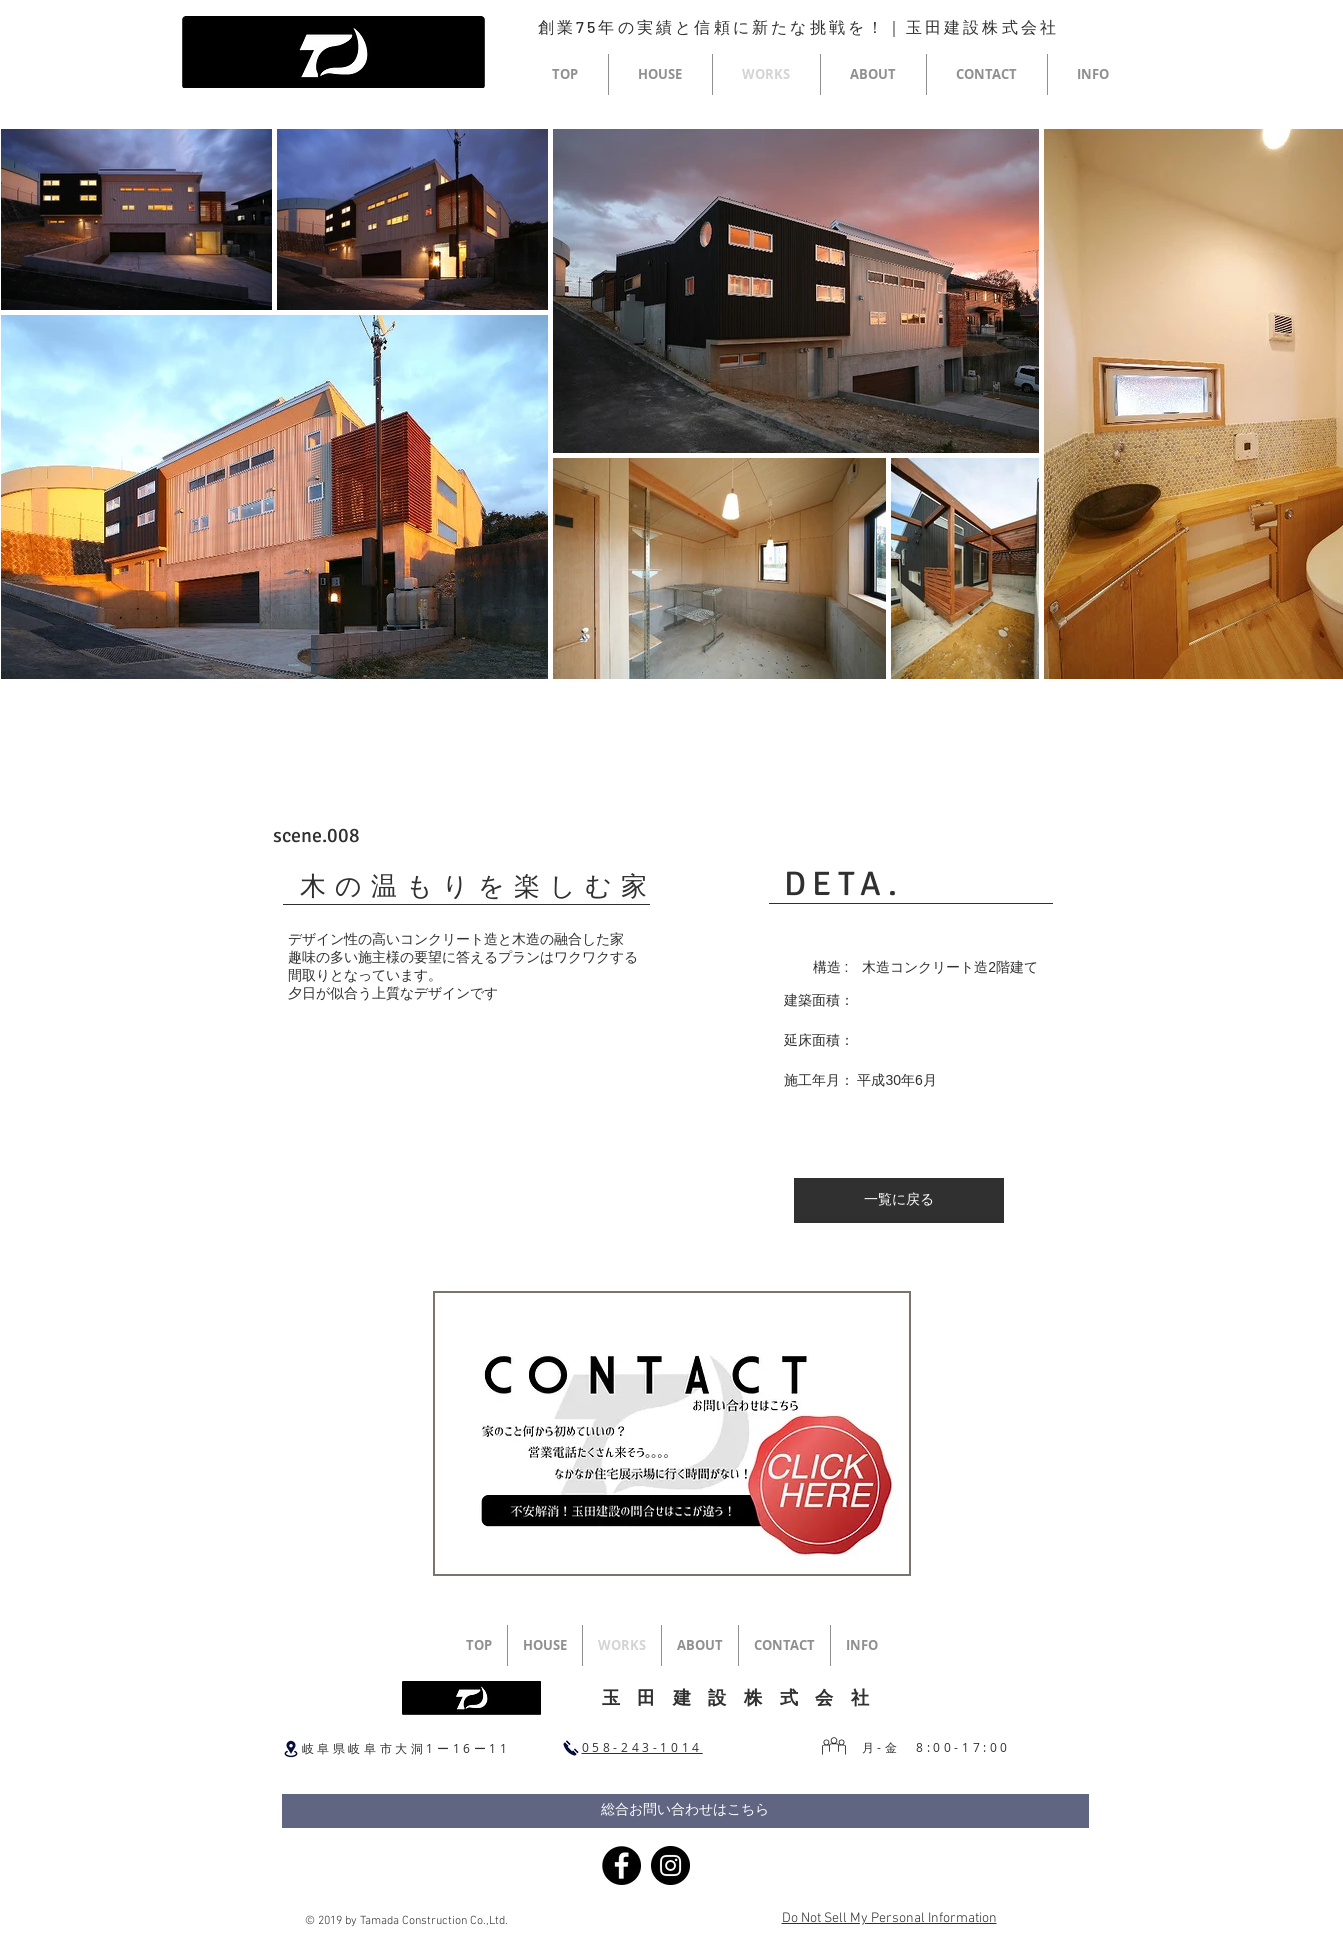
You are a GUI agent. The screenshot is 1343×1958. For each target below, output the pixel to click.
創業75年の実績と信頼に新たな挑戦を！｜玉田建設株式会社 (799, 26)
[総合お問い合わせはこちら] (685, 1811)
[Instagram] (670, 1865)
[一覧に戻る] (899, 1200)
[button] (660, 74)
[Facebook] (621, 1865)
